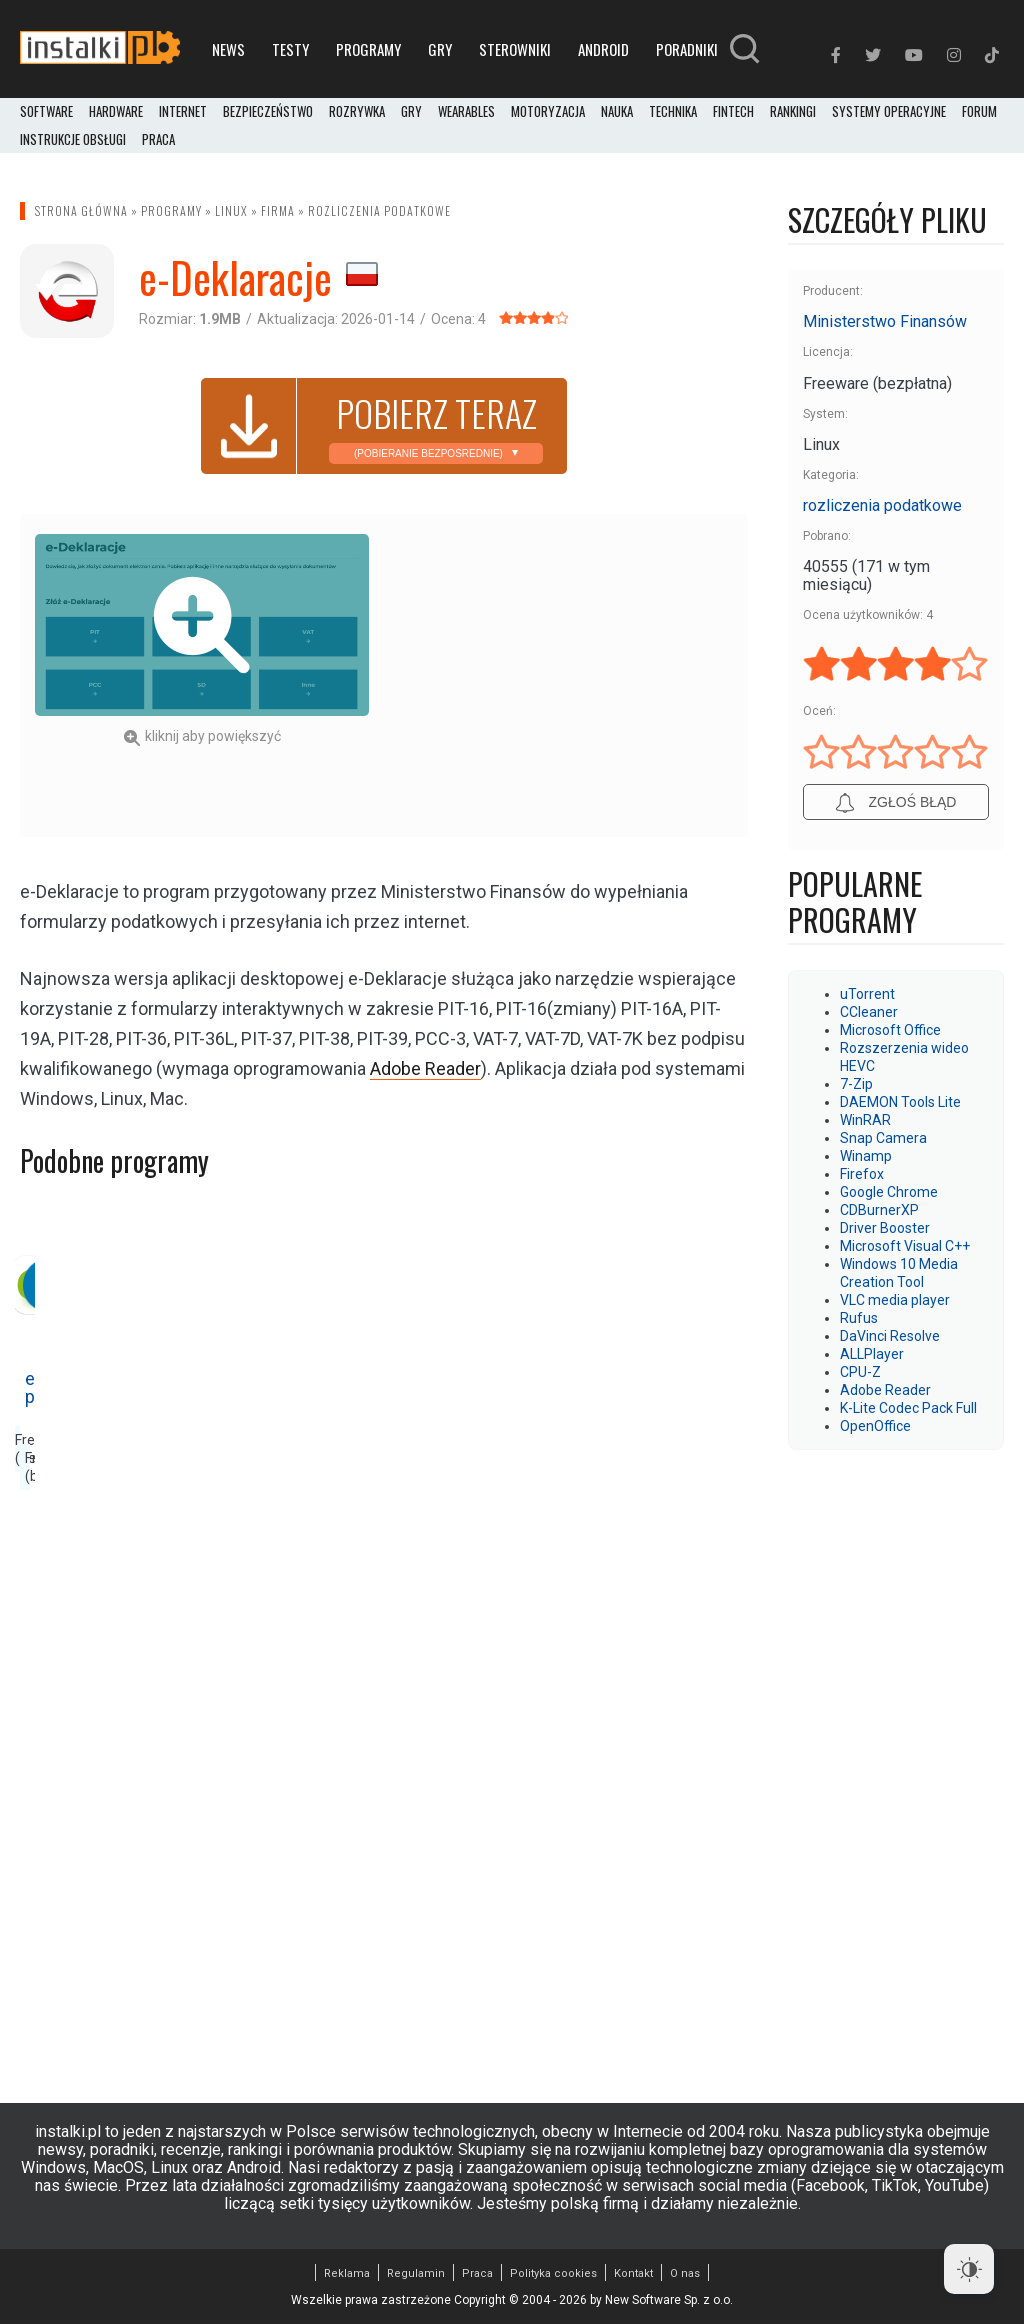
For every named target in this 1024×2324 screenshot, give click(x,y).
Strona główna (81, 210)
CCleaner (869, 1012)
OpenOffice (875, 1426)
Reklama (347, 2273)
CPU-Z (860, 1372)
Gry (440, 49)
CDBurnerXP (879, 1210)
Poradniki (687, 49)
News (228, 49)
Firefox (862, 1174)
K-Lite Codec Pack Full (908, 1408)
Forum (979, 112)
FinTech (733, 112)
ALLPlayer (872, 1354)
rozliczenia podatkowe (379, 210)
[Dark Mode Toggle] (969, 2269)
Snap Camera (883, 1138)
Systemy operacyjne (889, 112)
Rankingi (793, 112)
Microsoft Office (890, 1030)
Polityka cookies (553, 2273)
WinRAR (865, 1120)
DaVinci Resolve (890, 1336)
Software (46, 112)
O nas (685, 2273)
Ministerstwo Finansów (885, 321)
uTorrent (867, 994)
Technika (673, 112)
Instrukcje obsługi (73, 140)
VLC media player (895, 1300)
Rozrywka (357, 112)
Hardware (116, 112)
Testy (290, 49)
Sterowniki (515, 49)
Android (603, 49)
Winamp (866, 1156)
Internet (183, 112)
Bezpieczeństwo (268, 112)
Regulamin (416, 2273)
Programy (368, 49)
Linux (231, 210)
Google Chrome (889, 1192)
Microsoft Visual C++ (905, 1246)
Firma (278, 210)
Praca (477, 2273)
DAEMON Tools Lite (900, 1102)
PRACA (158, 140)
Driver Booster (885, 1228)
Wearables (466, 112)
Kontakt (633, 2273)
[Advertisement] (567, 674)
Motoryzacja (548, 112)
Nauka (617, 112)
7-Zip (856, 1084)
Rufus (859, 1318)
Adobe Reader (885, 1390)
